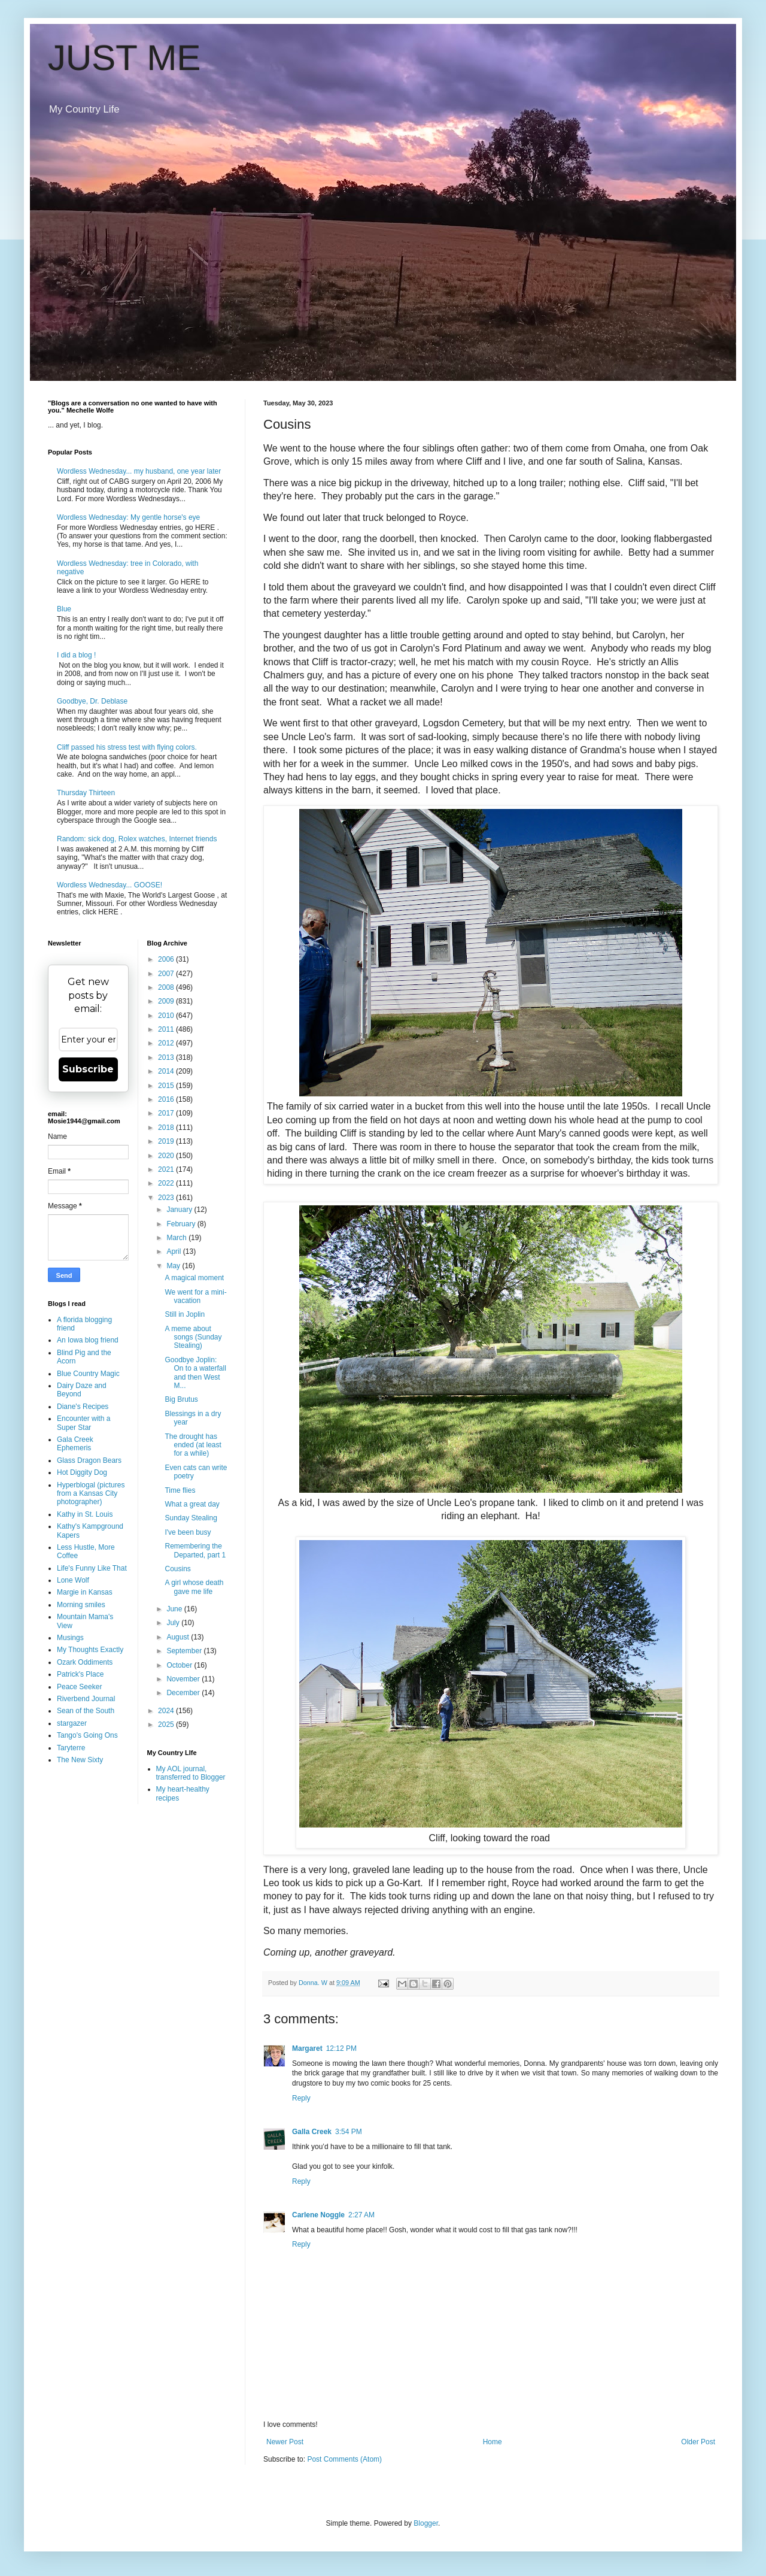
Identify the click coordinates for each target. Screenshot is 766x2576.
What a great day (192, 1504)
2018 (167, 1127)
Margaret (307, 2048)
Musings (70, 1638)
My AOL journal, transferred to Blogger (191, 1773)
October (180, 1665)
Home (492, 2442)
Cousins (177, 1569)
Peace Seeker (79, 1687)
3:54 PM (348, 2132)
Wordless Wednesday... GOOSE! (109, 885)
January (180, 1209)
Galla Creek (312, 2132)
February (181, 1224)
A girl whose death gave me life (194, 1586)
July (173, 1623)
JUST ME (124, 58)
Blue (64, 609)
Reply (301, 2098)
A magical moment (194, 1278)
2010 (167, 1015)
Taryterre (71, 1748)
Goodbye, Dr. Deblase (92, 701)
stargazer (72, 1723)
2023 (167, 1197)
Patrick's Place (80, 1674)
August (178, 1637)
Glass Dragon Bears (89, 1460)
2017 (167, 1113)
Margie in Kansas (85, 1592)
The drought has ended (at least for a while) (193, 1445)
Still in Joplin (185, 1314)
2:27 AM (361, 2215)
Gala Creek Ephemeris (75, 1443)
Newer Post (284, 2442)
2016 (167, 1099)
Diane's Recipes (82, 1406)
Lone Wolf (73, 1580)
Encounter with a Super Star (83, 1422)
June (175, 1609)
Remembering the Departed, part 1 (195, 1550)
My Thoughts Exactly (90, 1649)
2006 (167, 959)
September (184, 1651)
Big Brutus (181, 1399)
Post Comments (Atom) (344, 2459)
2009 (167, 1001)
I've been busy (188, 1532)
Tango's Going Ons (87, 1735)
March (177, 1238)
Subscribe (88, 1069)
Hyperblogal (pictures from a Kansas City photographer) (90, 1494)
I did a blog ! (76, 655)
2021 (167, 1169)
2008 (167, 987)
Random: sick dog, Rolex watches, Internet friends (137, 839)
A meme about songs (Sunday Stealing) (193, 1337)
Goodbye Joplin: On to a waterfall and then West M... (195, 1373)
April (174, 1251)
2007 (167, 973)
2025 (167, 1724)
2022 (167, 1183)
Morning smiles (81, 1605)
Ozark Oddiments (85, 1662)
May (174, 1266)
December (184, 1693)
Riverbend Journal (86, 1699)
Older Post (698, 2442)
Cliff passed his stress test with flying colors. (127, 747)
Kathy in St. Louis (85, 1514)
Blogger (426, 2523)
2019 (167, 1141)
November (184, 1679)
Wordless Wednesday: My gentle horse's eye (128, 517)
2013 (167, 1057)
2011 (167, 1029)
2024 (167, 1711)
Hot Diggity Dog (82, 1472)
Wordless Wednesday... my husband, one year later (139, 471)
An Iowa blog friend (87, 1340)
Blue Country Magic (88, 1373)
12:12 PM (341, 2048)
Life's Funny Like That (92, 1568)
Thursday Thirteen (86, 793)
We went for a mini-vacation (195, 1296)
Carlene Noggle (318, 2215)
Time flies (180, 1490)
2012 (167, 1043)
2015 (167, 1085)
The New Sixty (80, 1760)
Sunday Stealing (191, 1518)
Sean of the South (85, 1711)
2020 (167, 1155)
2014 (167, 1071)
